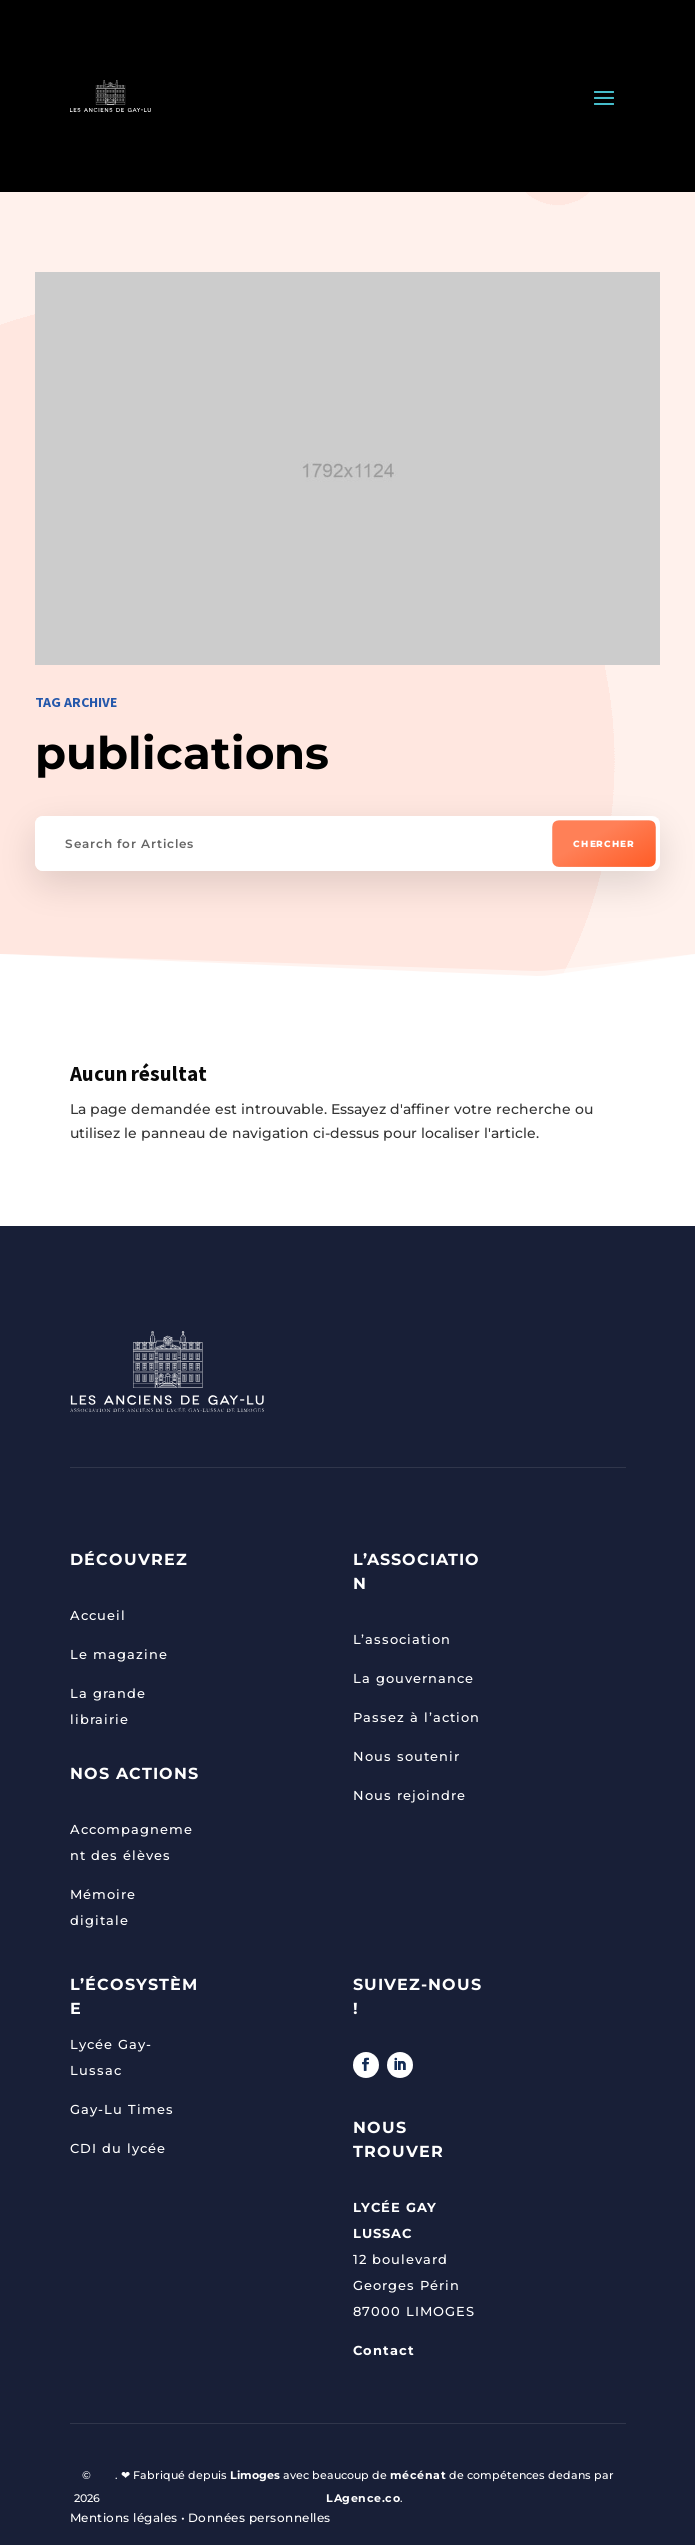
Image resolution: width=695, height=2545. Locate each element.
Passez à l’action (416, 1717)
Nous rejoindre (409, 1795)
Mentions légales (124, 2517)
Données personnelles (259, 2517)
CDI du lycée (118, 2148)
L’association (402, 1639)
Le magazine (119, 1654)
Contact (384, 2350)
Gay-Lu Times (122, 2109)
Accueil (98, 1615)
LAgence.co (363, 2498)
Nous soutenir (406, 1756)
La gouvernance (413, 1678)
